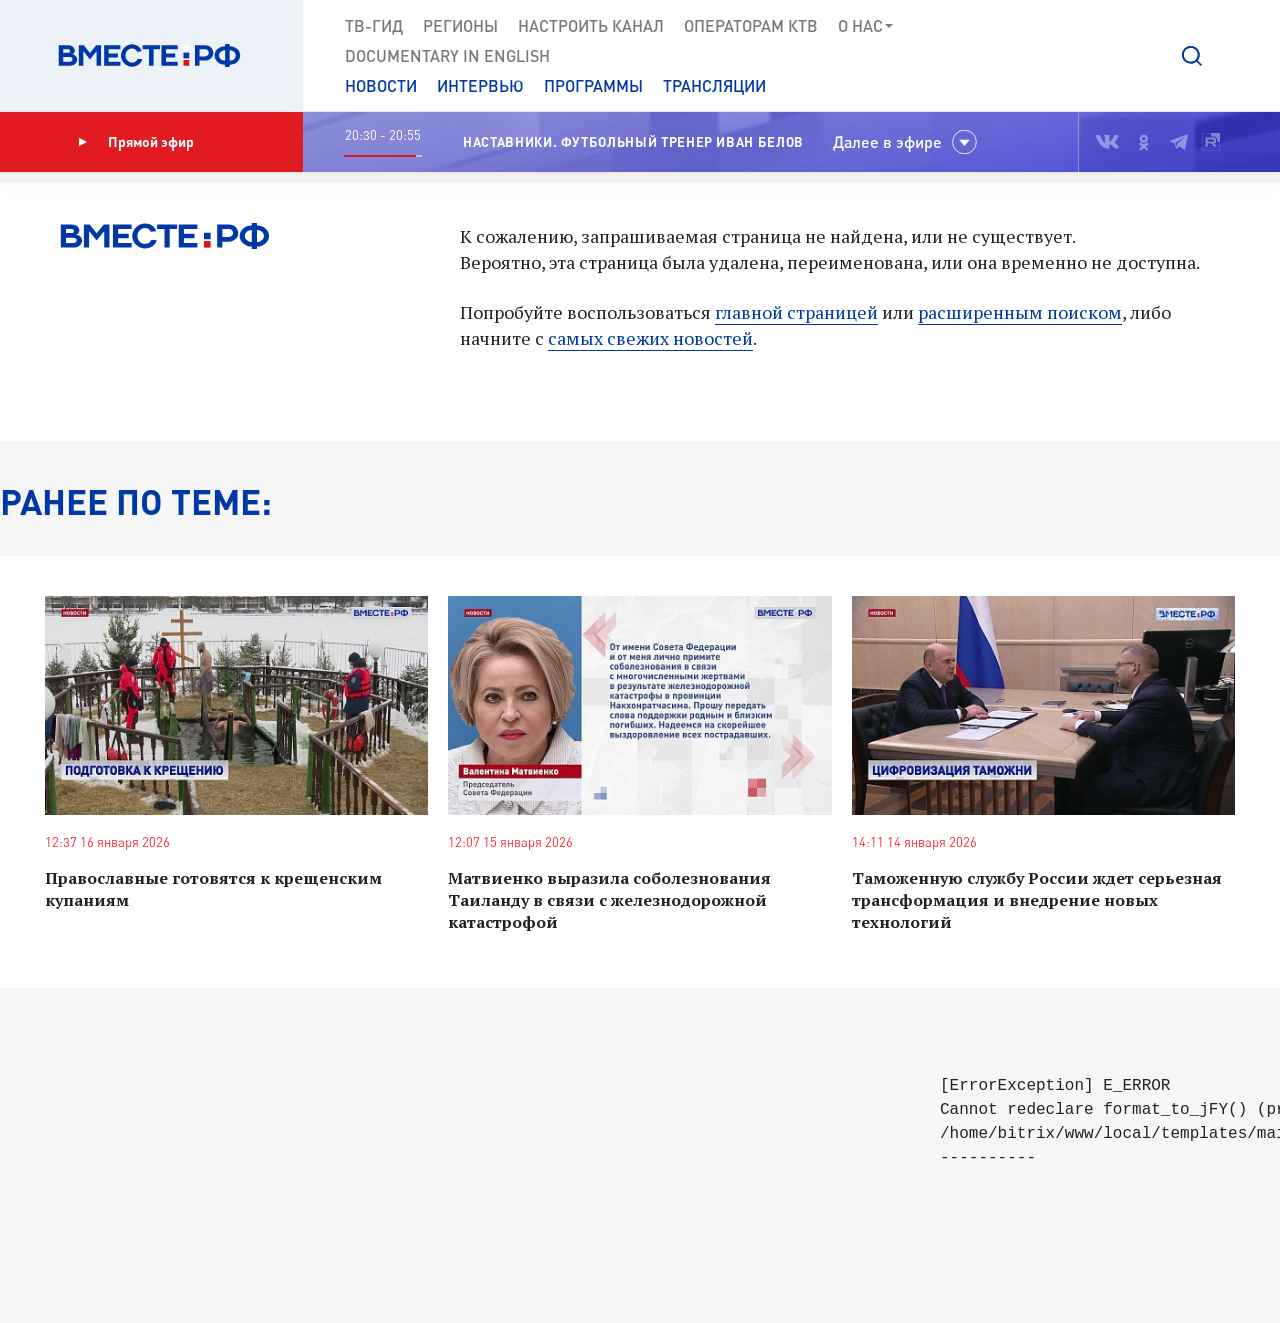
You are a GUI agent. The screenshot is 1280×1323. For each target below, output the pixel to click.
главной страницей (796, 312)
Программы (593, 85)
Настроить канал (591, 25)
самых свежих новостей (650, 338)
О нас (866, 26)
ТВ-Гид (374, 25)
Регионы (460, 25)
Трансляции (714, 85)
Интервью (480, 85)
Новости (381, 85)
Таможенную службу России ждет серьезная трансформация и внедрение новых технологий (1037, 900)
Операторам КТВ (751, 25)
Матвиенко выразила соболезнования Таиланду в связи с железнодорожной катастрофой (609, 900)
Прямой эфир (136, 142)
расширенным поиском (1020, 312)
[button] (1192, 56)
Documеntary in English (447, 55)
